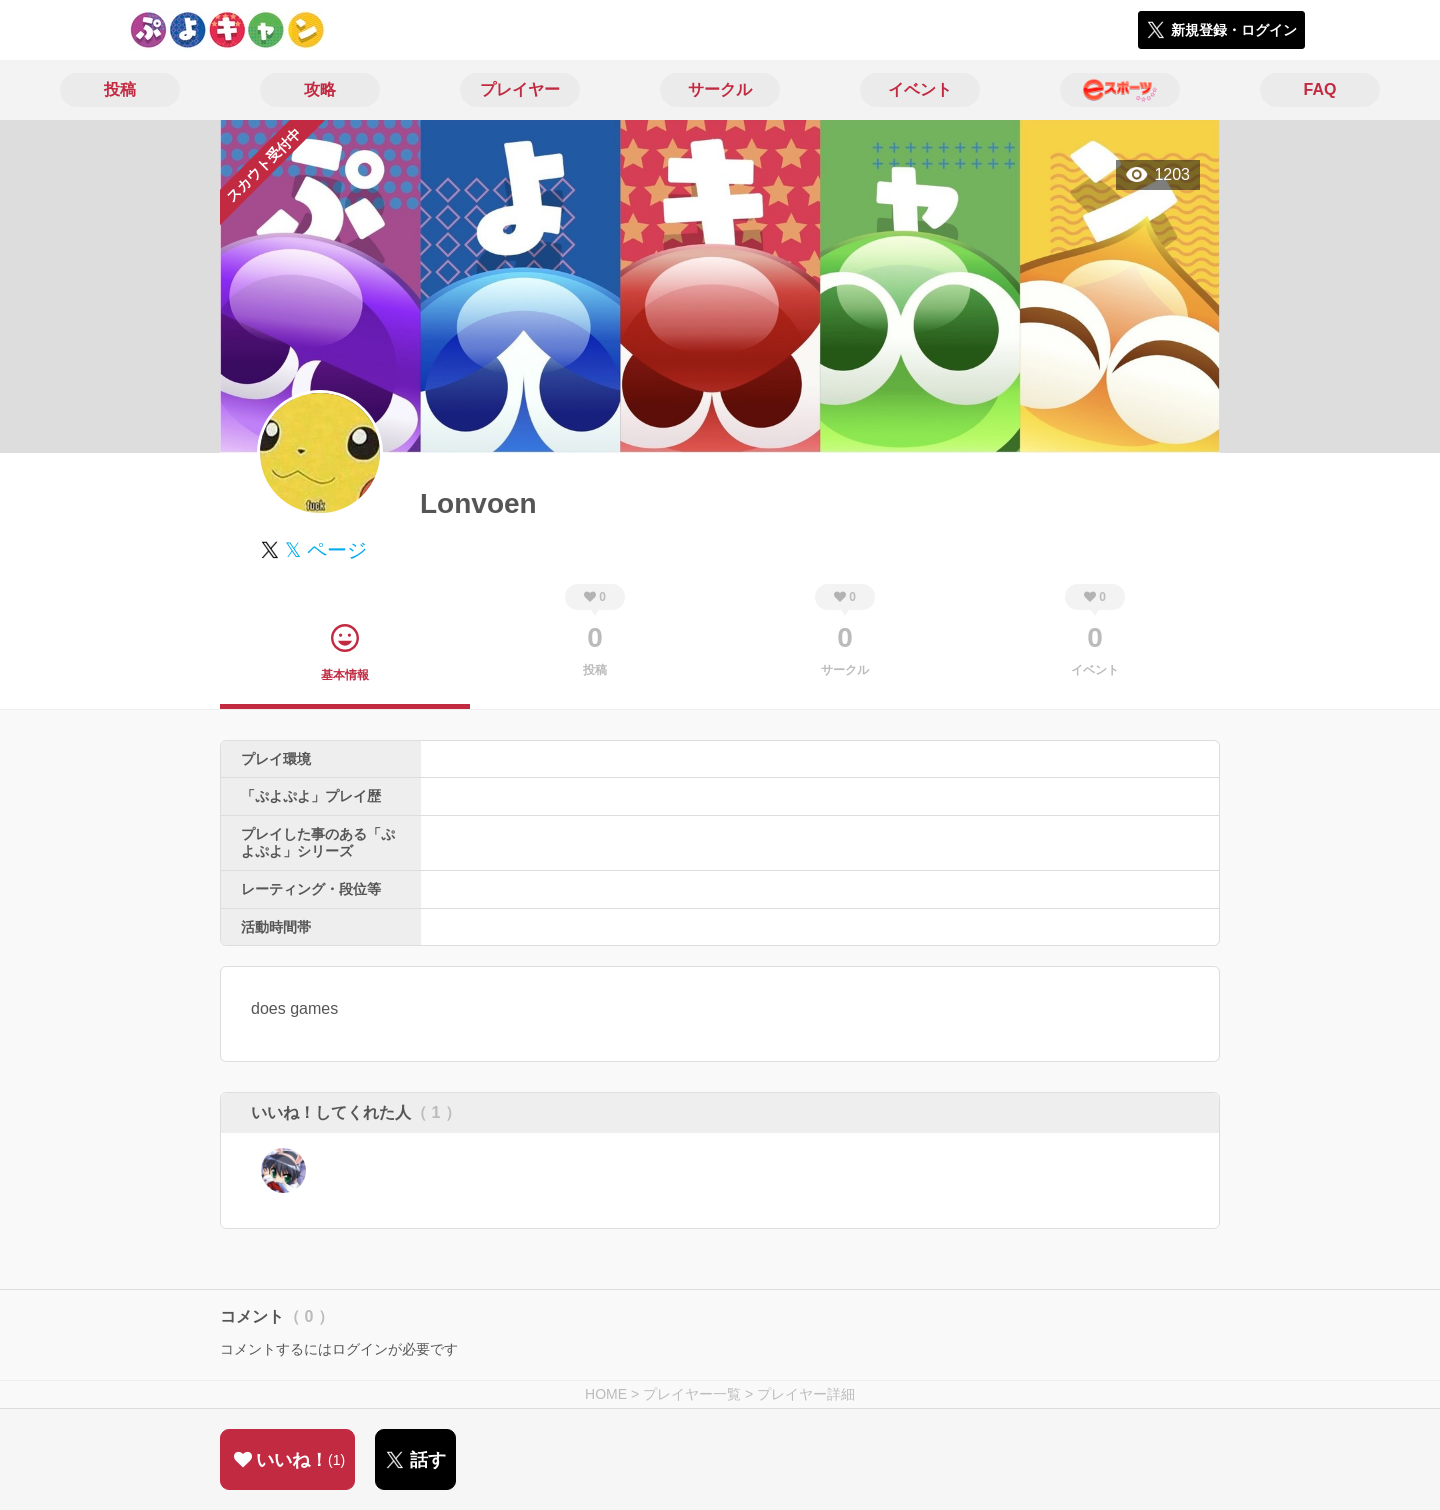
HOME (606, 1394)
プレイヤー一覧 (692, 1394)
